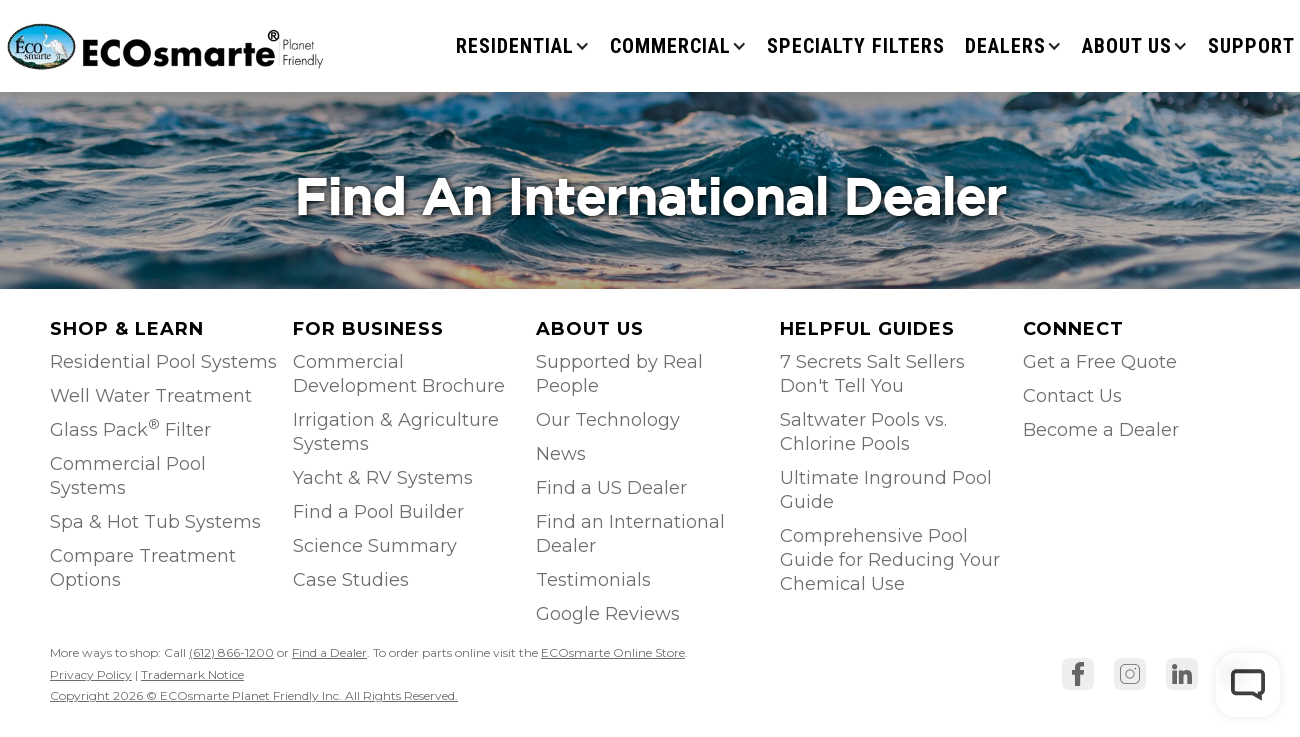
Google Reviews (608, 614)
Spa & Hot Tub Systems (155, 522)
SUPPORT (1251, 46)
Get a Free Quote (1100, 362)
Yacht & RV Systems (383, 478)
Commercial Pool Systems (128, 476)
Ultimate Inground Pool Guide (886, 490)
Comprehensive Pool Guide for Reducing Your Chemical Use (890, 560)
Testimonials (593, 580)
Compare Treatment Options (143, 568)
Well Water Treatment (151, 396)
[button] (523, 46)
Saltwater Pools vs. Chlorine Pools (863, 432)
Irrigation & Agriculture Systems (396, 432)
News (561, 454)
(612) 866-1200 (231, 652)
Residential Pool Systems (163, 362)
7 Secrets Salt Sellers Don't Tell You (872, 374)
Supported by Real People (619, 374)
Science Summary (375, 546)
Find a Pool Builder (378, 512)
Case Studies (351, 580)
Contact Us (1072, 396)
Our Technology (608, 420)
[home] (167, 45)
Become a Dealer (1101, 430)
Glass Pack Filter (130, 428)
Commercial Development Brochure (399, 374)
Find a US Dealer (611, 488)
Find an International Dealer (630, 534)
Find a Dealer (329, 652)
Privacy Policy (91, 674)
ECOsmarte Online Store (613, 652)
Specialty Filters (856, 46)
